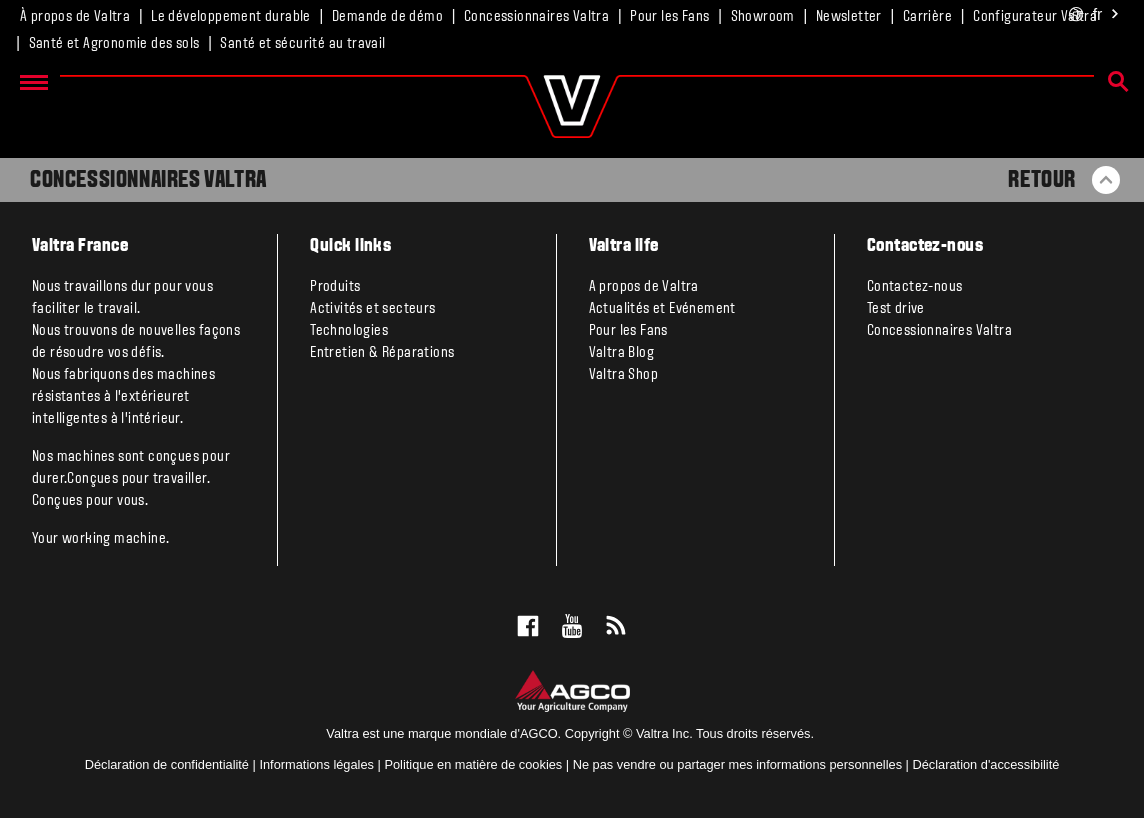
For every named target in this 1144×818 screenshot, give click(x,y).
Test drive (896, 309)
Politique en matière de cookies (473, 764)
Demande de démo (387, 17)
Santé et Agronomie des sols (114, 44)
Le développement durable (231, 17)
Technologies (349, 331)
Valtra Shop (623, 375)
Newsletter (849, 17)
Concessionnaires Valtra (536, 17)
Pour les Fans (669, 17)
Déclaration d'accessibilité (986, 764)
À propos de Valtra (75, 17)
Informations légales (316, 764)
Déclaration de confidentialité (167, 764)
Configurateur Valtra (1035, 17)
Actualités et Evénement (662, 309)
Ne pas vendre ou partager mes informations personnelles (737, 764)
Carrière (927, 17)
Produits (335, 287)
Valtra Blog (621, 353)
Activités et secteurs (372, 309)
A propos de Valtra (644, 287)
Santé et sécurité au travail (302, 44)
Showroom (763, 17)
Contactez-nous (915, 287)
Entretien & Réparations (382, 353)
